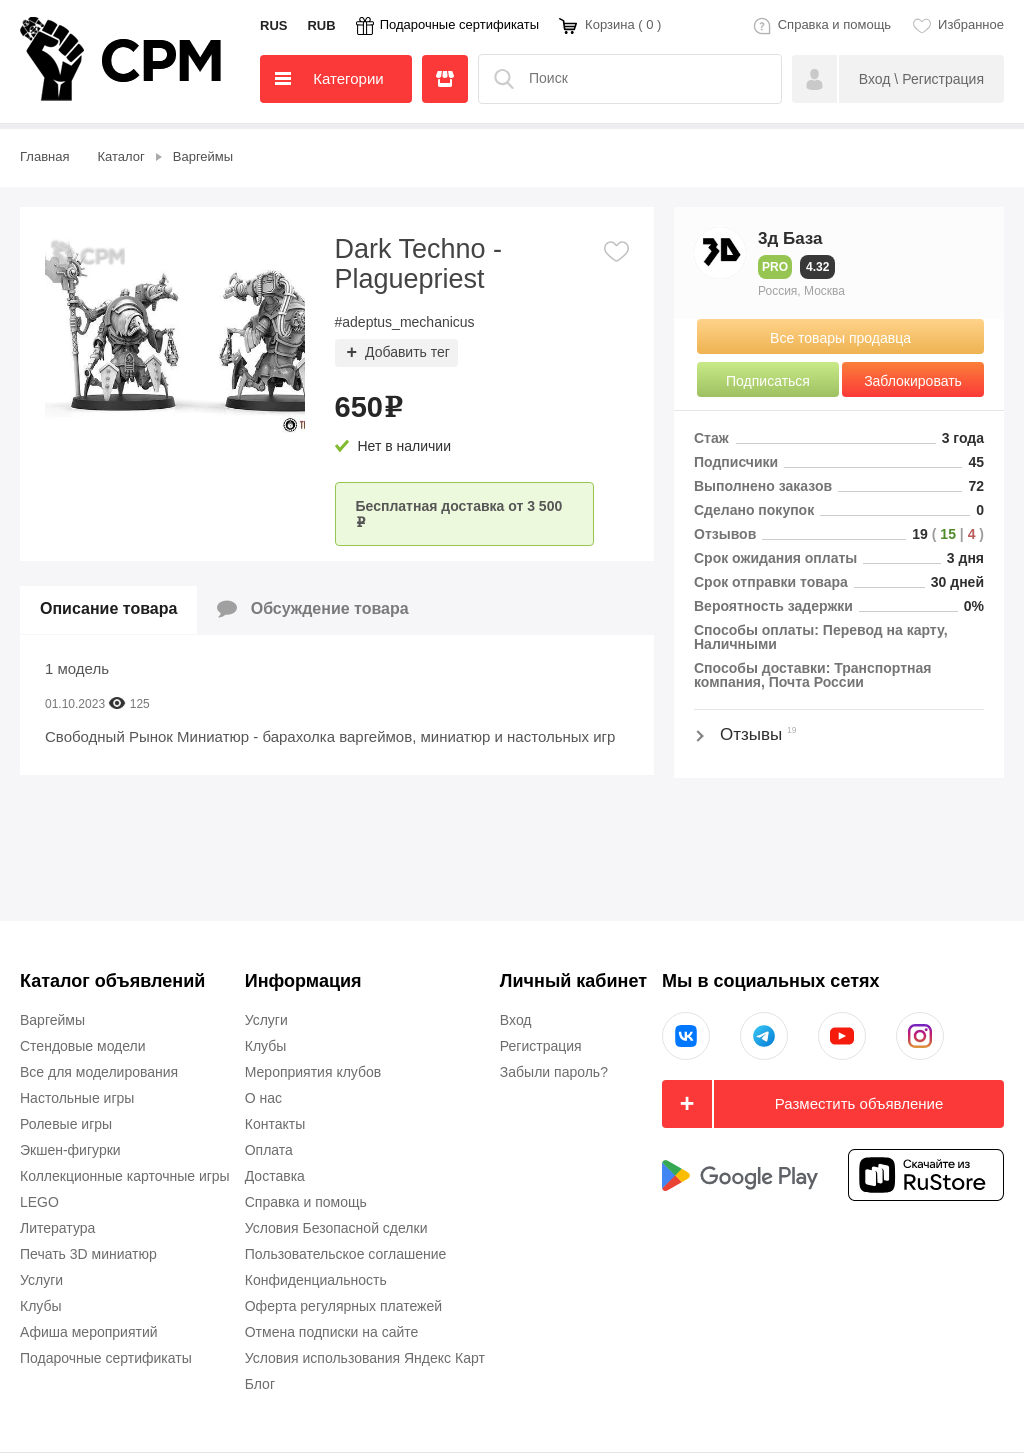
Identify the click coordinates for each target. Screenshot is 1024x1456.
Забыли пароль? (554, 1072)
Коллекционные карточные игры (125, 1176)
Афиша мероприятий (89, 1332)
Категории (329, 78)
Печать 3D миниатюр (88, 1254)
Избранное (971, 24)
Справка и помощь (834, 24)
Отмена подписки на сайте (332, 1332)
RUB (321, 25)
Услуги (41, 1280)
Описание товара (108, 608)
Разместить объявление (859, 1103)
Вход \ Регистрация (921, 79)
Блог (260, 1384)
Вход (516, 1020)
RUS (273, 25)
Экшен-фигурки (70, 1150)
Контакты (275, 1124)
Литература (57, 1228)
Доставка (275, 1176)
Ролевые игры (66, 1124)
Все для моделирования (99, 1072)
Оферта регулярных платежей (343, 1306)
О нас (263, 1098)
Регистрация (541, 1046)
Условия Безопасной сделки (336, 1228)
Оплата (269, 1150)
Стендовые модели (83, 1046)
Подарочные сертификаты (459, 24)
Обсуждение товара (312, 609)
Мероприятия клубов (313, 1072)
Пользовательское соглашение (346, 1254)
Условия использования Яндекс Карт (365, 1358)
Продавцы (445, 79)
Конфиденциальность (316, 1280)
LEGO (39, 1202)
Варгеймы (52, 1020)
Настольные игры (77, 1098)
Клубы (41, 1306)
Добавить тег (407, 352)
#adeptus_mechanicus (405, 322)
